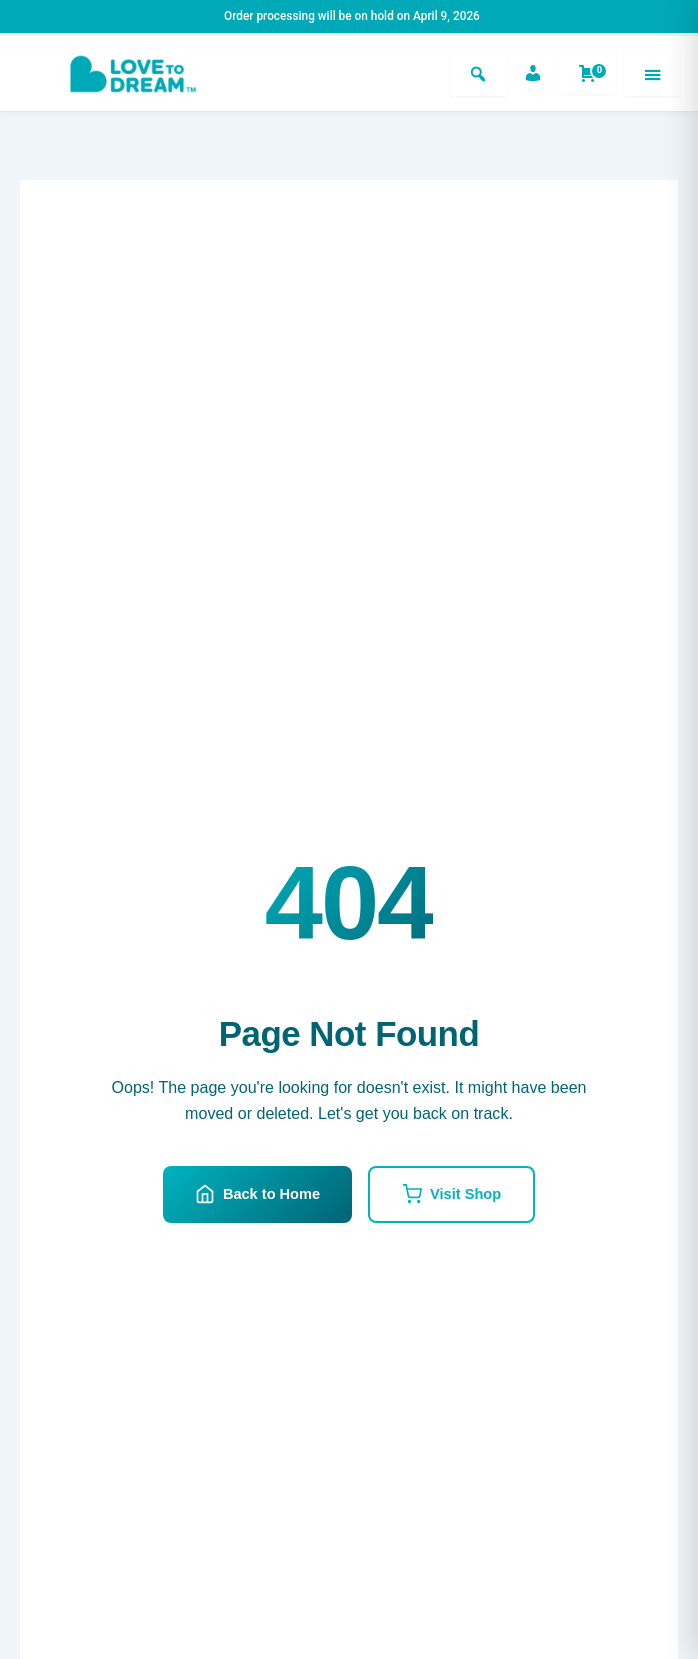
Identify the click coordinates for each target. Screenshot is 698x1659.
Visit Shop (451, 1194)
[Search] (478, 74)
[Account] (533, 74)
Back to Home (257, 1194)
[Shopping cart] (588, 74)
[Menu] (652, 74)
